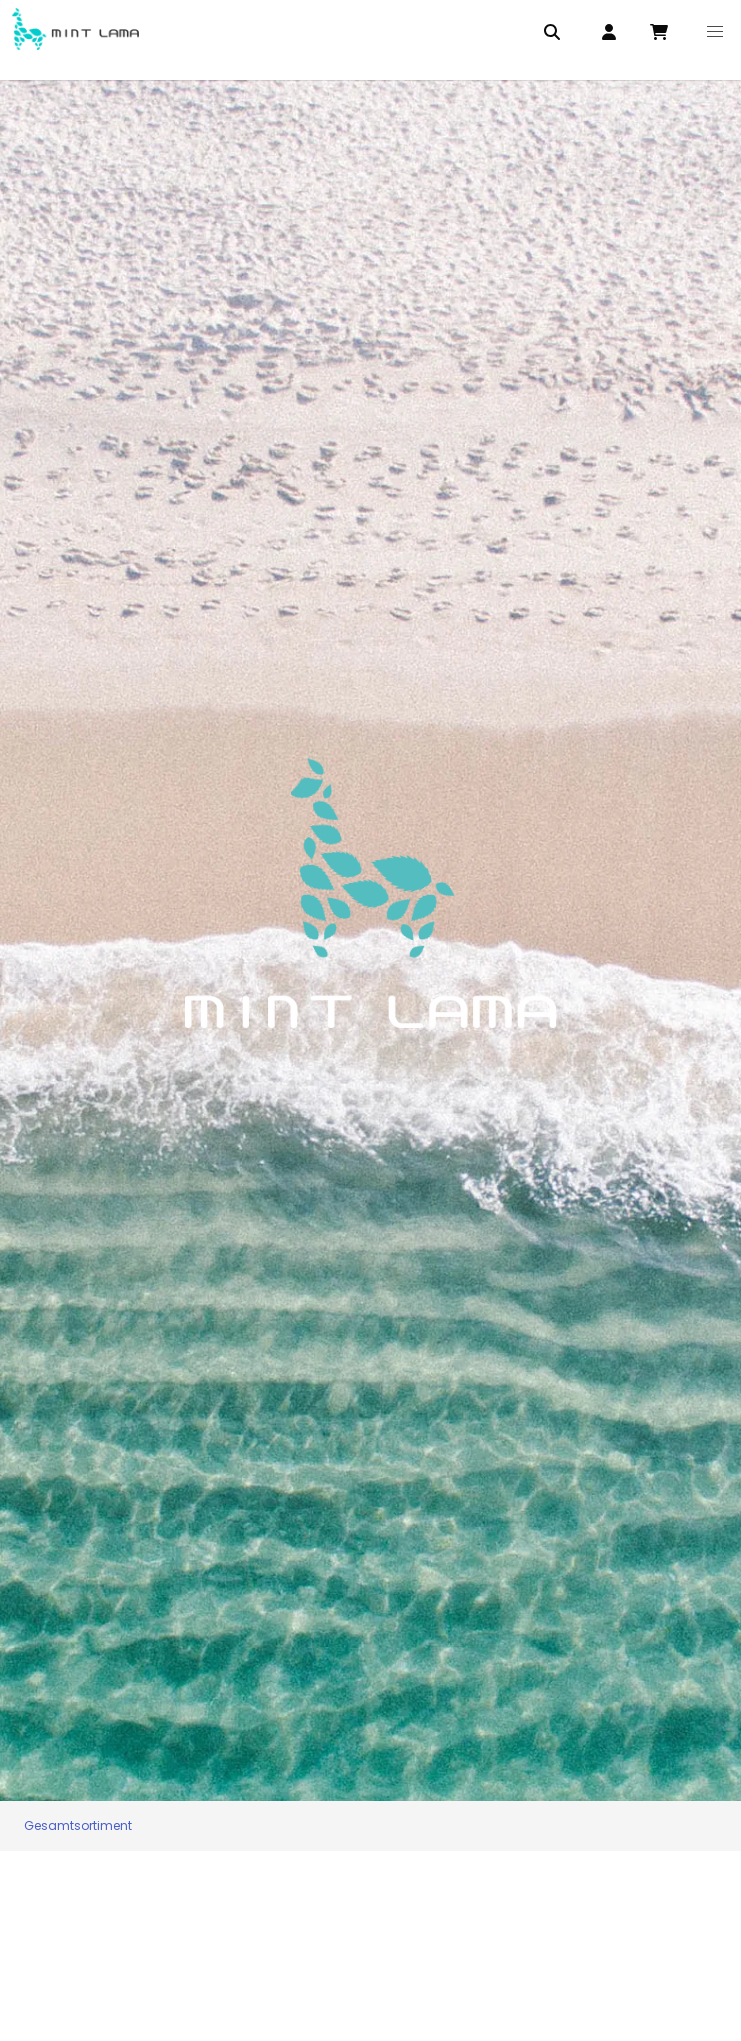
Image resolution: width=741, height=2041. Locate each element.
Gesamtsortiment (78, 1825)
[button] (715, 32)
